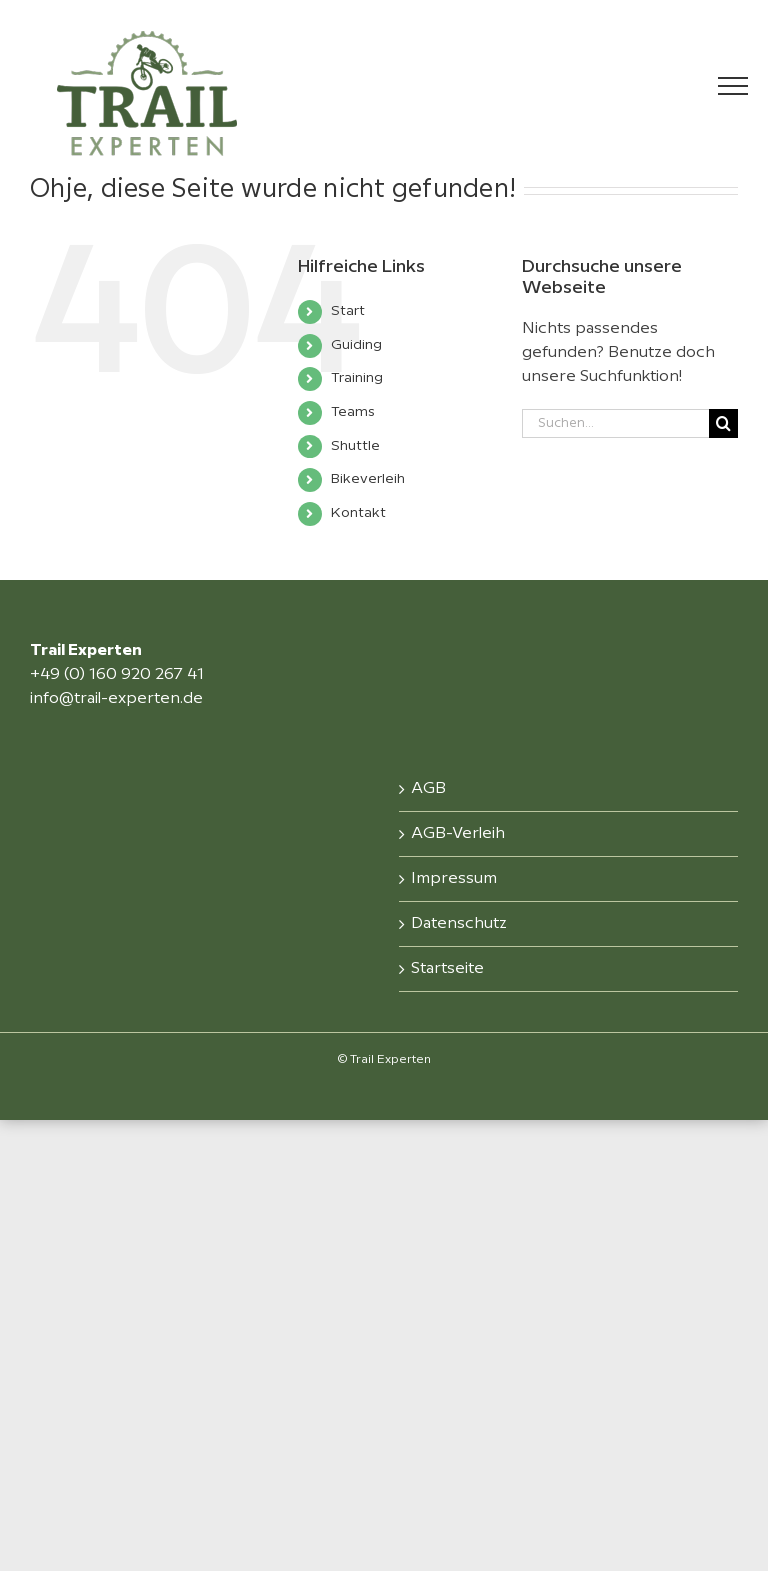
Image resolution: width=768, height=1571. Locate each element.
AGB (428, 788)
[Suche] (723, 423)
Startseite (447, 968)
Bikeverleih (368, 479)
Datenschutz (459, 923)
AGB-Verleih (458, 833)
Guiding (356, 345)
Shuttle (355, 446)
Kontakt (358, 513)
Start (348, 311)
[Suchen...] (615, 423)
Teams (353, 412)
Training (357, 378)
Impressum (454, 878)
